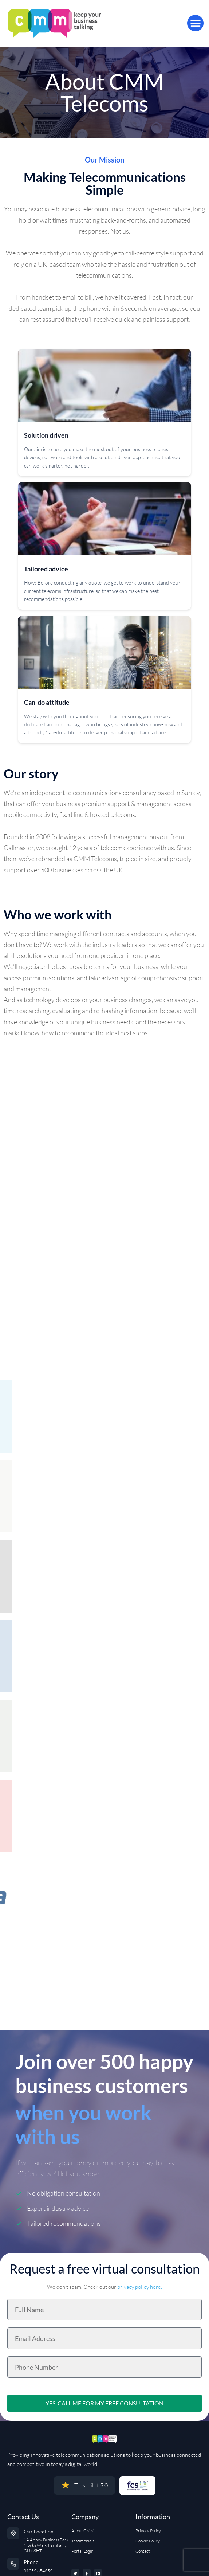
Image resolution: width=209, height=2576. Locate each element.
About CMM (82, 2530)
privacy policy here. (139, 2286)
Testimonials (82, 2541)
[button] (195, 23)
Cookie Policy (147, 2541)
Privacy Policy (148, 2530)
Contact (142, 2551)
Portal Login (82, 2551)
